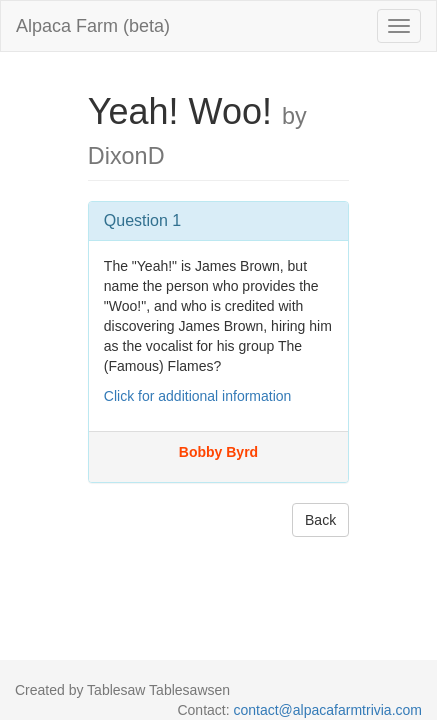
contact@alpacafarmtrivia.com (327, 710)
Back (320, 520)
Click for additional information (198, 396)
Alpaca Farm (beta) (93, 26)
